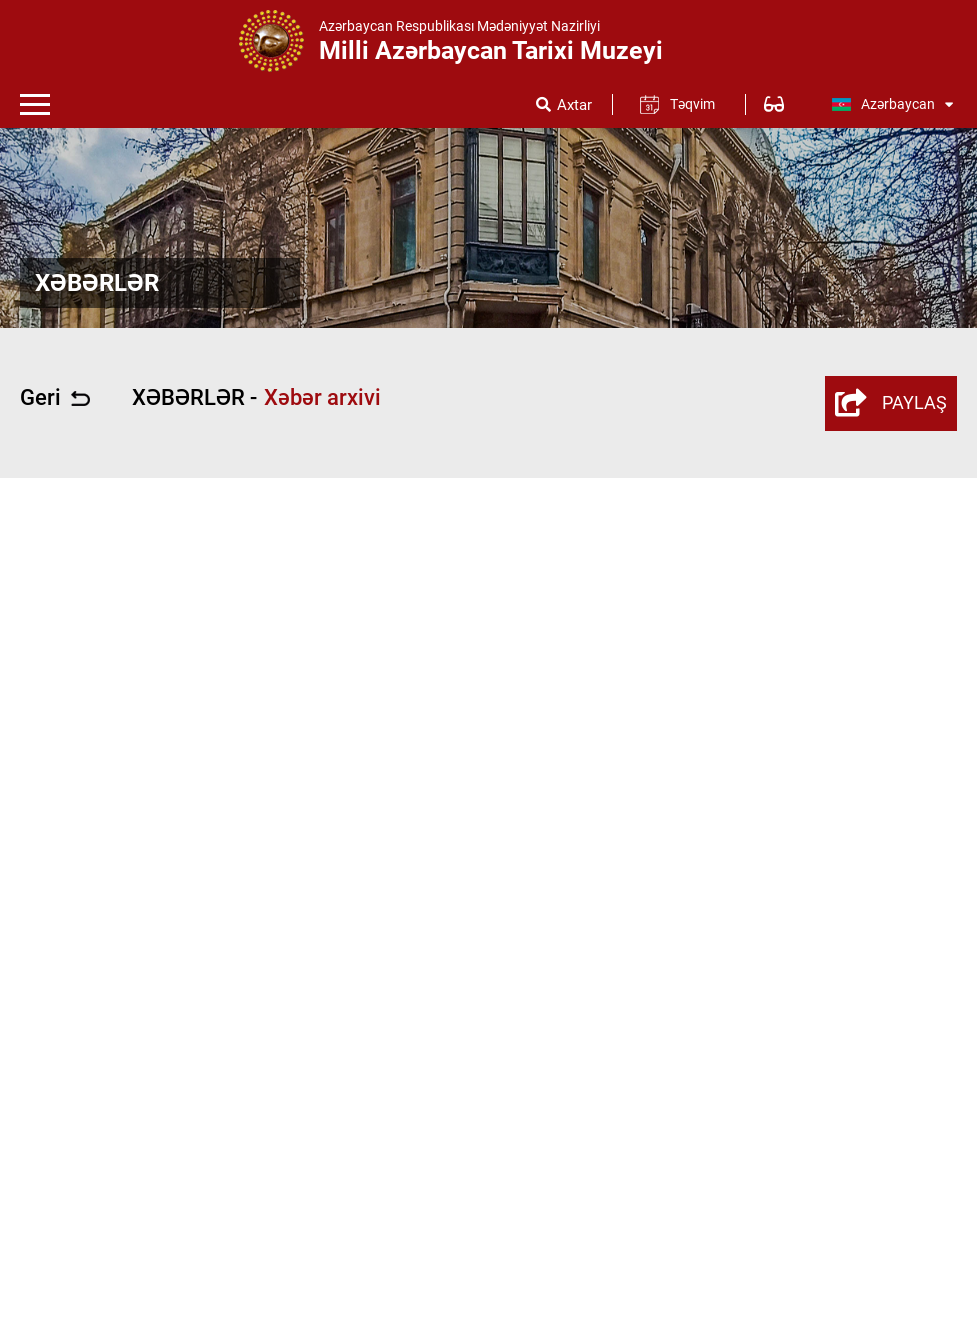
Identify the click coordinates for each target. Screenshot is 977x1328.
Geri (55, 398)
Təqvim (692, 104)
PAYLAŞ (891, 403)
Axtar (574, 105)
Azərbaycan (892, 104)
